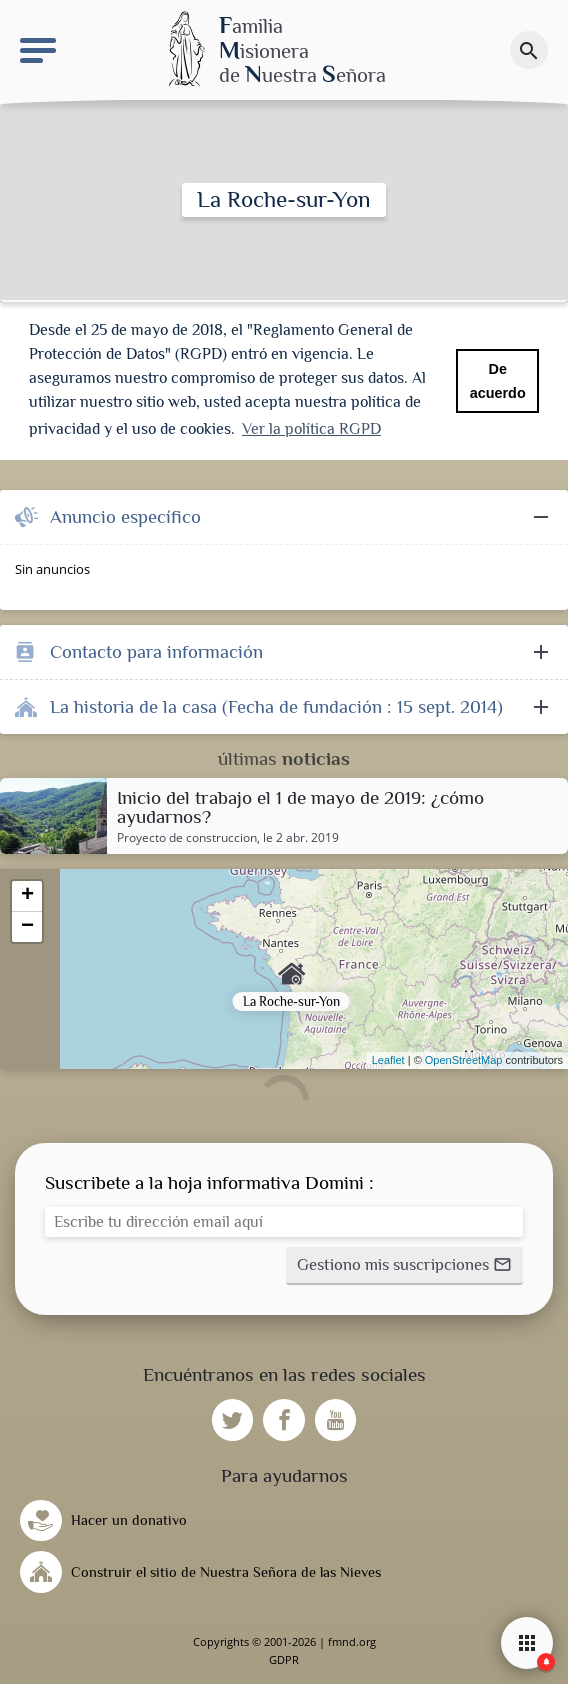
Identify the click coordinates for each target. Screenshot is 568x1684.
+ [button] (27, 896)
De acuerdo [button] (498, 381)
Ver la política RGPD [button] (311, 429)
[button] (404, 1266)
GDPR (284, 1659)
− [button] (27, 927)
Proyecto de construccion (187, 838)
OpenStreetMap (464, 1060)
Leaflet (388, 1060)
